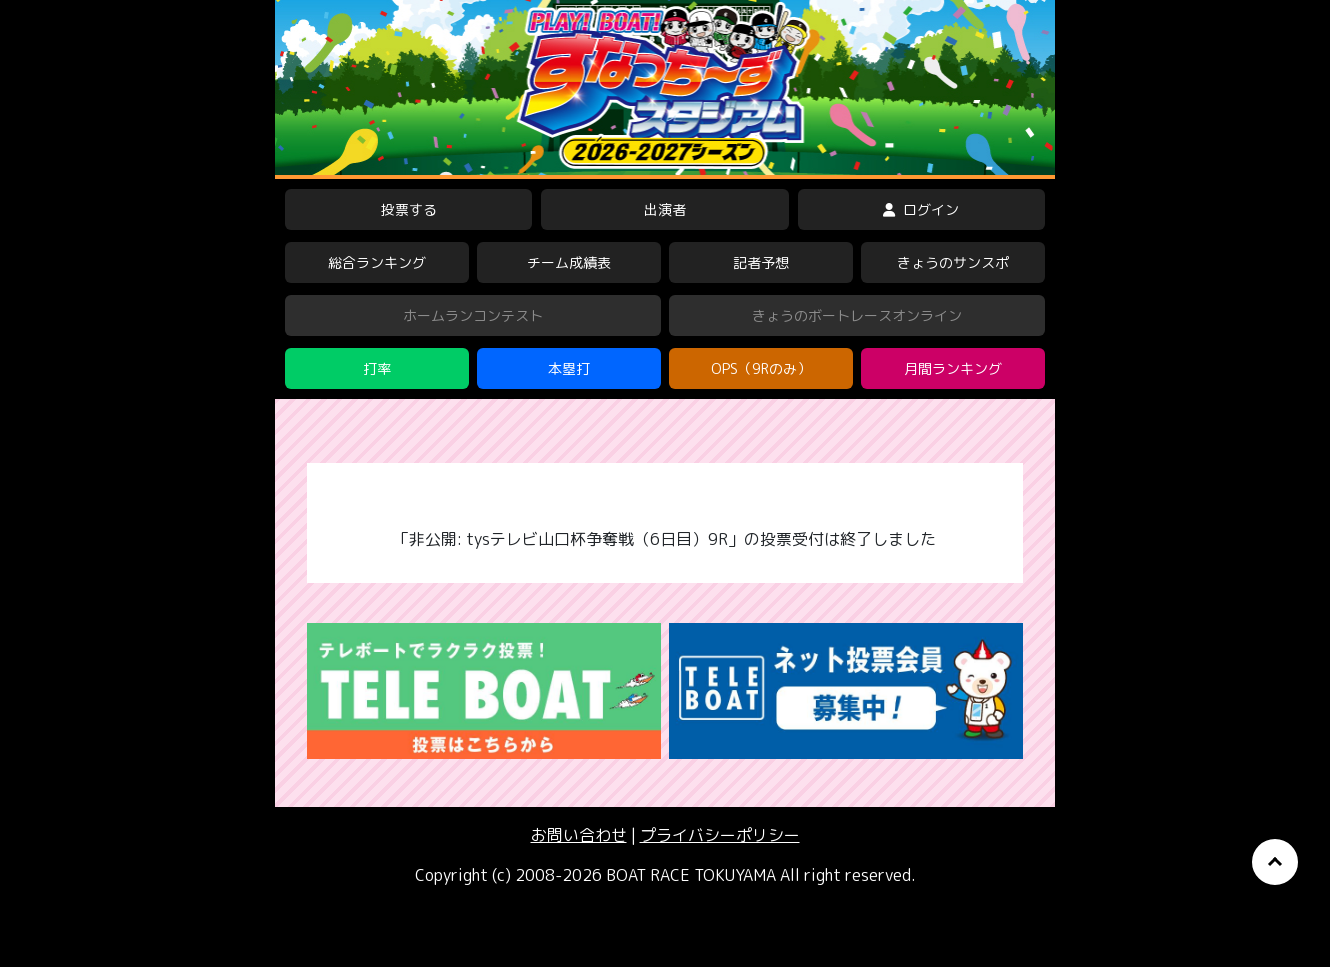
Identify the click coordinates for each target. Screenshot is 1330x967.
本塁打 (569, 368)
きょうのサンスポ (953, 262)
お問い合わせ (579, 835)
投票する (409, 209)
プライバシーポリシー (720, 835)
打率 (377, 368)
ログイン (921, 209)
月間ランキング (953, 368)
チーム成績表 (569, 262)
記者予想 (761, 262)
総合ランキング (377, 262)
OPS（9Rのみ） (761, 368)
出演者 (665, 209)
